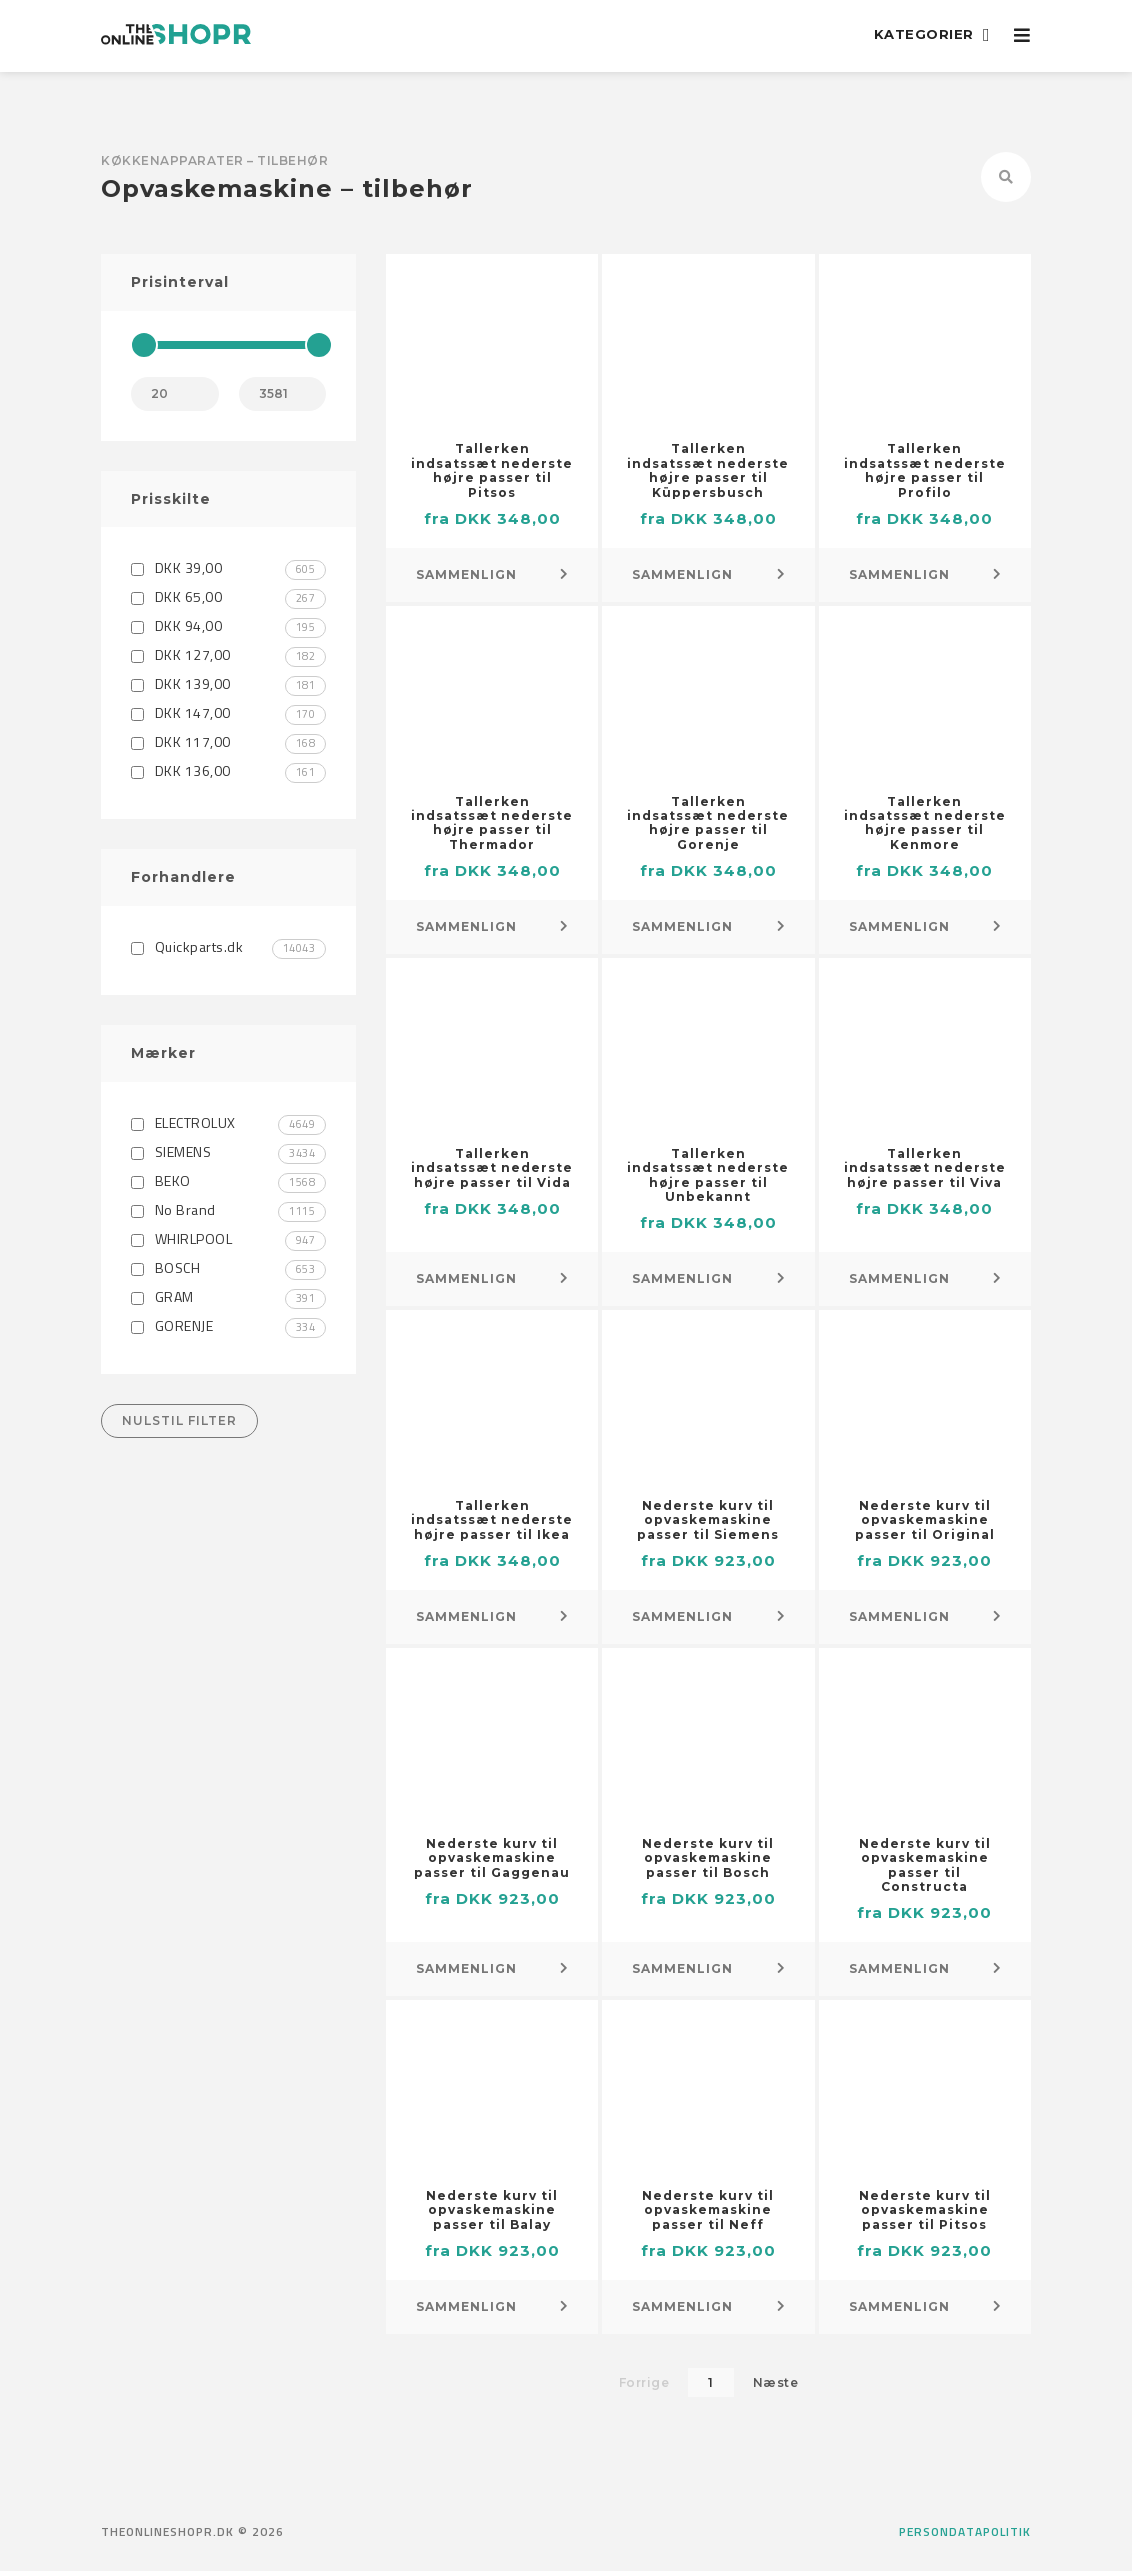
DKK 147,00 (228, 712)
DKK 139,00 (228, 683)
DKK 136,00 (228, 770)
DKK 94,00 (228, 625)
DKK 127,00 (228, 654)
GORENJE (228, 1325)
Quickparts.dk (228, 946)
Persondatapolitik (965, 2532)
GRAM (228, 1296)
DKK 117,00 (228, 741)
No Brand (228, 1209)
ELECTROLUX (228, 1122)
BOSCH (228, 1267)
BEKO (228, 1180)
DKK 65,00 (228, 596)
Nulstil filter (179, 1420)
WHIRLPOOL (228, 1238)
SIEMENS (228, 1151)
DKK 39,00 (228, 567)
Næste (776, 2382)
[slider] (144, 345)
